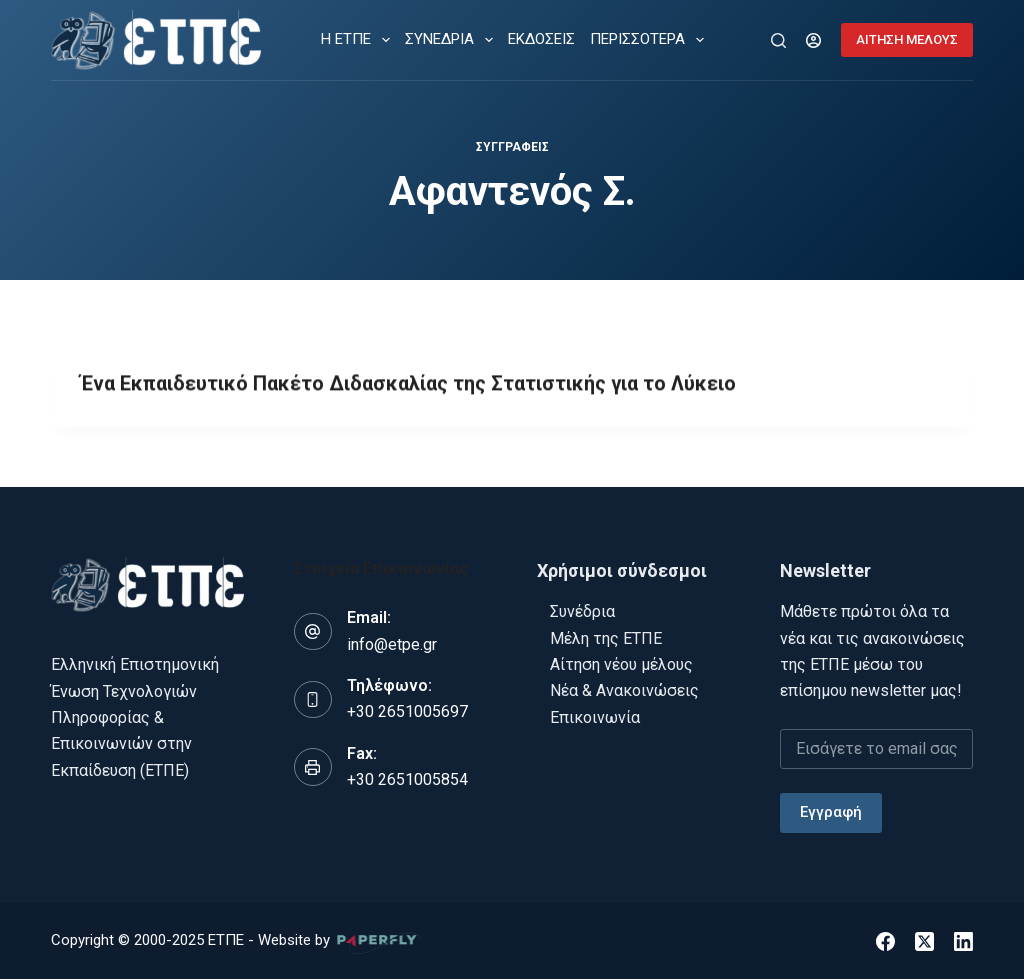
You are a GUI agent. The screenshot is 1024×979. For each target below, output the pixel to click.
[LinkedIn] (963, 940)
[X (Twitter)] (924, 940)
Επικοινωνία (595, 716)
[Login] (813, 40)
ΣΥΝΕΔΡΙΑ (453, 40)
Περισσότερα (651, 40)
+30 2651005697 (407, 711)
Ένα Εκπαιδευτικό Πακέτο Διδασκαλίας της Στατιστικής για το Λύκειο (409, 385)
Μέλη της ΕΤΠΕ (606, 637)
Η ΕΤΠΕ (359, 40)
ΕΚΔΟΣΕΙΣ (541, 39)
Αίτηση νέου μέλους (621, 664)
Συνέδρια (582, 611)
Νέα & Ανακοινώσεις (624, 690)
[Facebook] (885, 940)
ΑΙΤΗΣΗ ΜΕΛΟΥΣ (907, 39)
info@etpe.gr (392, 643)
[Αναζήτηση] (778, 40)
